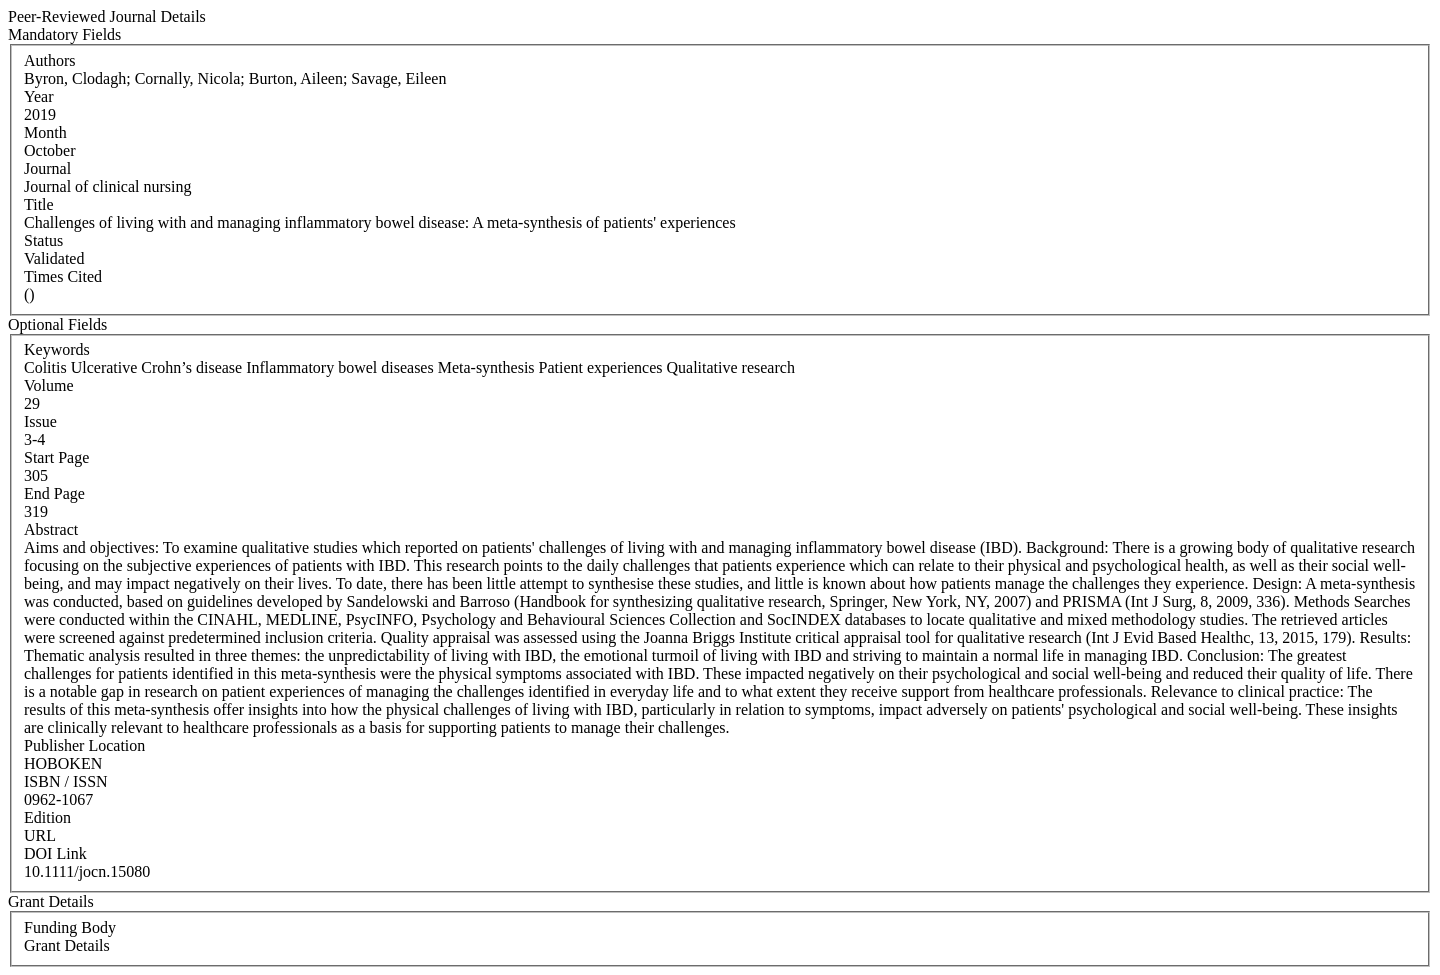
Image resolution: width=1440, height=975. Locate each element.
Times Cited (63, 276)
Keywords (57, 349)
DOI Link (55, 853)
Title (39, 204)
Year (38, 96)
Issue (40, 421)
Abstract (51, 529)
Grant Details (67, 945)
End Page (54, 493)
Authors (50, 60)
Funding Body (70, 927)
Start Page (56, 457)
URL (40, 835)
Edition (47, 817)
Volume (48, 385)
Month (45, 132)
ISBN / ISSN (66, 781)
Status (43, 240)
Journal (47, 168)
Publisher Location (84, 745)
